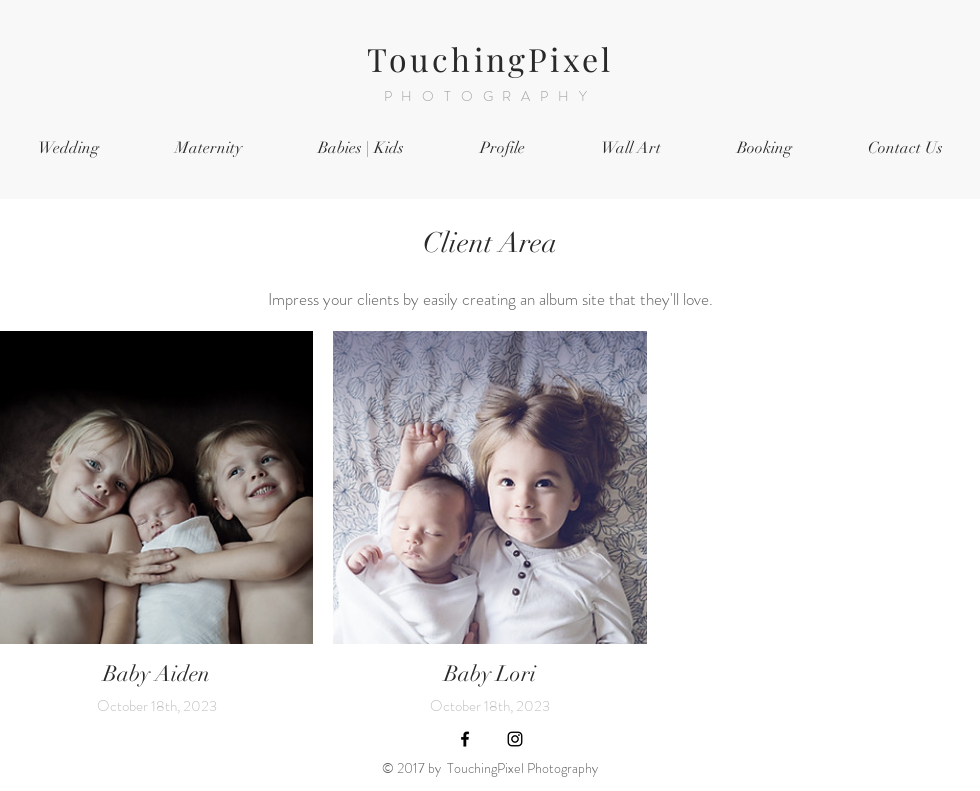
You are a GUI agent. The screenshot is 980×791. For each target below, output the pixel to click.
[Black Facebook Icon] (465, 739)
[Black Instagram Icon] (515, 739)
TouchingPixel (490, 58)
